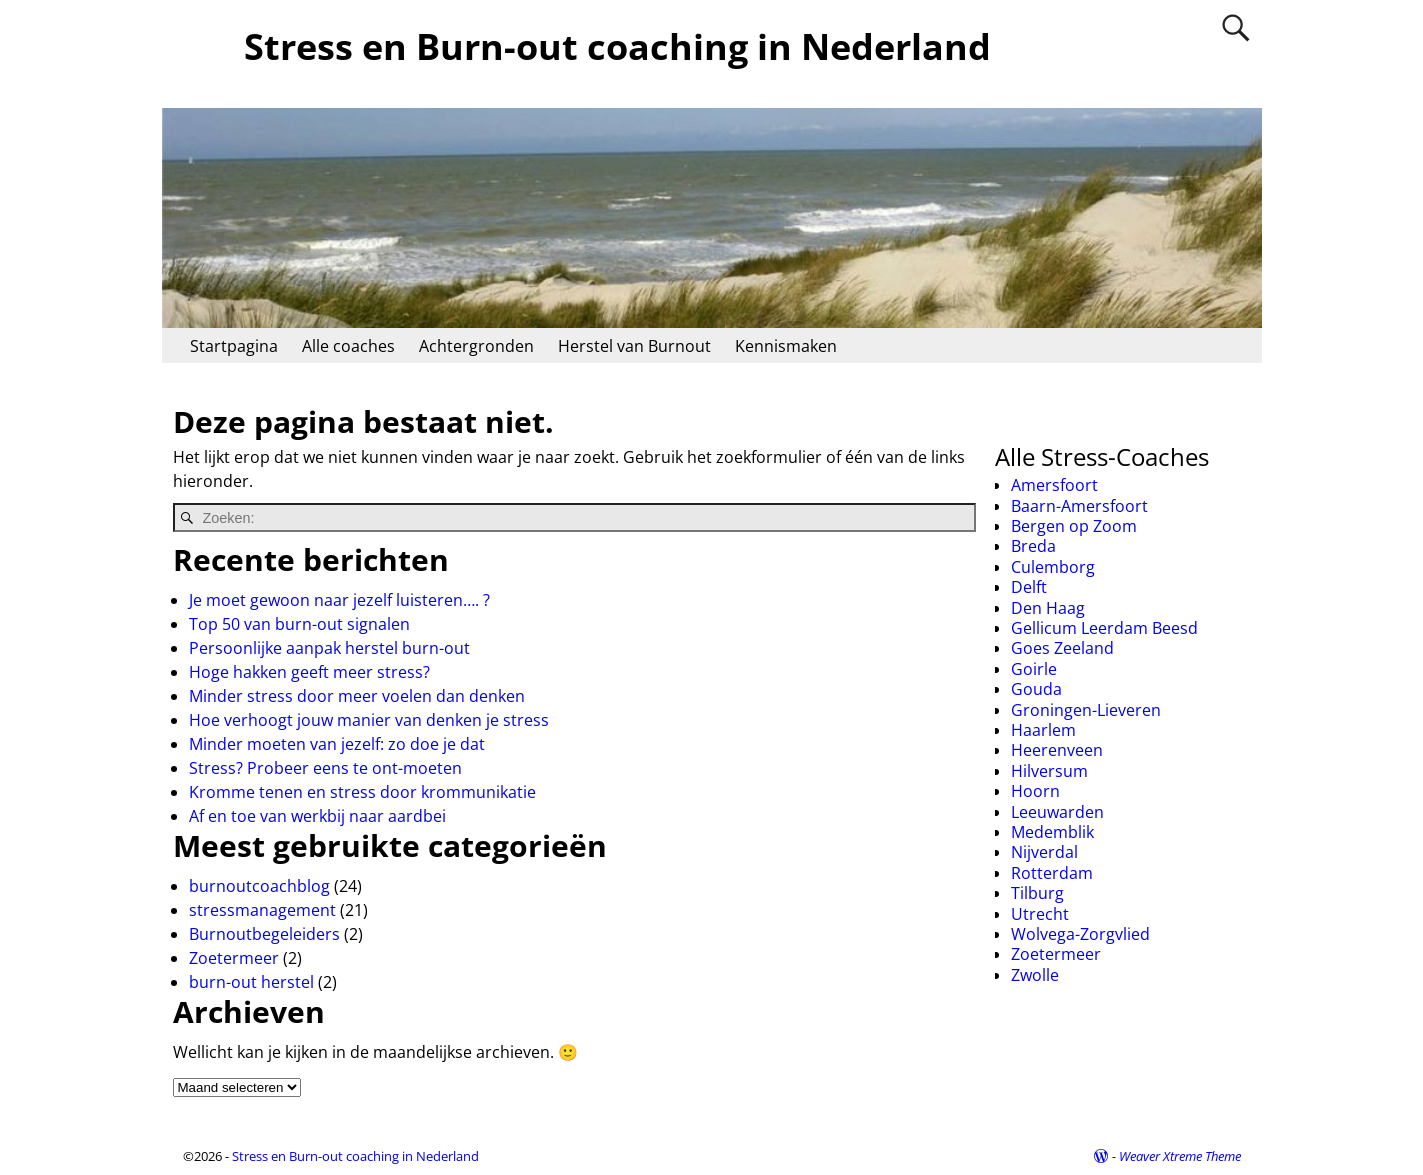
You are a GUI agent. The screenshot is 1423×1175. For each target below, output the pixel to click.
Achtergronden (476, 346)
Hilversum (1049, 771)
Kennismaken (786, 346)
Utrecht (1040, 914)
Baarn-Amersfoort (1079, 506)
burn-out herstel (251, 982)
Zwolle (1035, 975)
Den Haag (1048, 608)
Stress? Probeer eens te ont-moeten (325, 768)
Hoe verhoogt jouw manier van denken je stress (369, 720)
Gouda (1036, 689)
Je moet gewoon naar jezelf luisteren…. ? (339, 600)
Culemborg (1053, 567)
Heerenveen (1057, 750)
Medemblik (1052, 832)
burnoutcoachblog (259, 886)
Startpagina (234, 346)
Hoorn (1035, 791)
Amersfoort (1054, 485)
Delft (1029, 587)
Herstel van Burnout (634, 346)
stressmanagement (262, 910)
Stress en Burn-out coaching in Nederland (617, 46)
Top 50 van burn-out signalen (299, 624)
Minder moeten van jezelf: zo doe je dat (337, 744)
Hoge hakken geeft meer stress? (309, 672)
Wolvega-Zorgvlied (1080, 934)
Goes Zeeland (1062, 648)
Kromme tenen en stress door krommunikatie (362, 792)
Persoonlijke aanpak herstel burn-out (329, 648)
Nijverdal (1044, 852)
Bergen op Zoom (1074, 526)
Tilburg (1037, 893)
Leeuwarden (1057, 812)
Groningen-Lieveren (1086, 710)
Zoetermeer (234, 958)
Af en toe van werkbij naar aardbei (317, 816)
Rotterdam (1052, 873)
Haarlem (1043, 730)
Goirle (1034, 669)
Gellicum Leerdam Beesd (1104, 628)
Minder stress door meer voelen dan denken (357, 696)
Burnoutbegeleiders (264, 934)
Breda (1033, 546)
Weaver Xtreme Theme (1180, 1156)
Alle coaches (348, 346)
